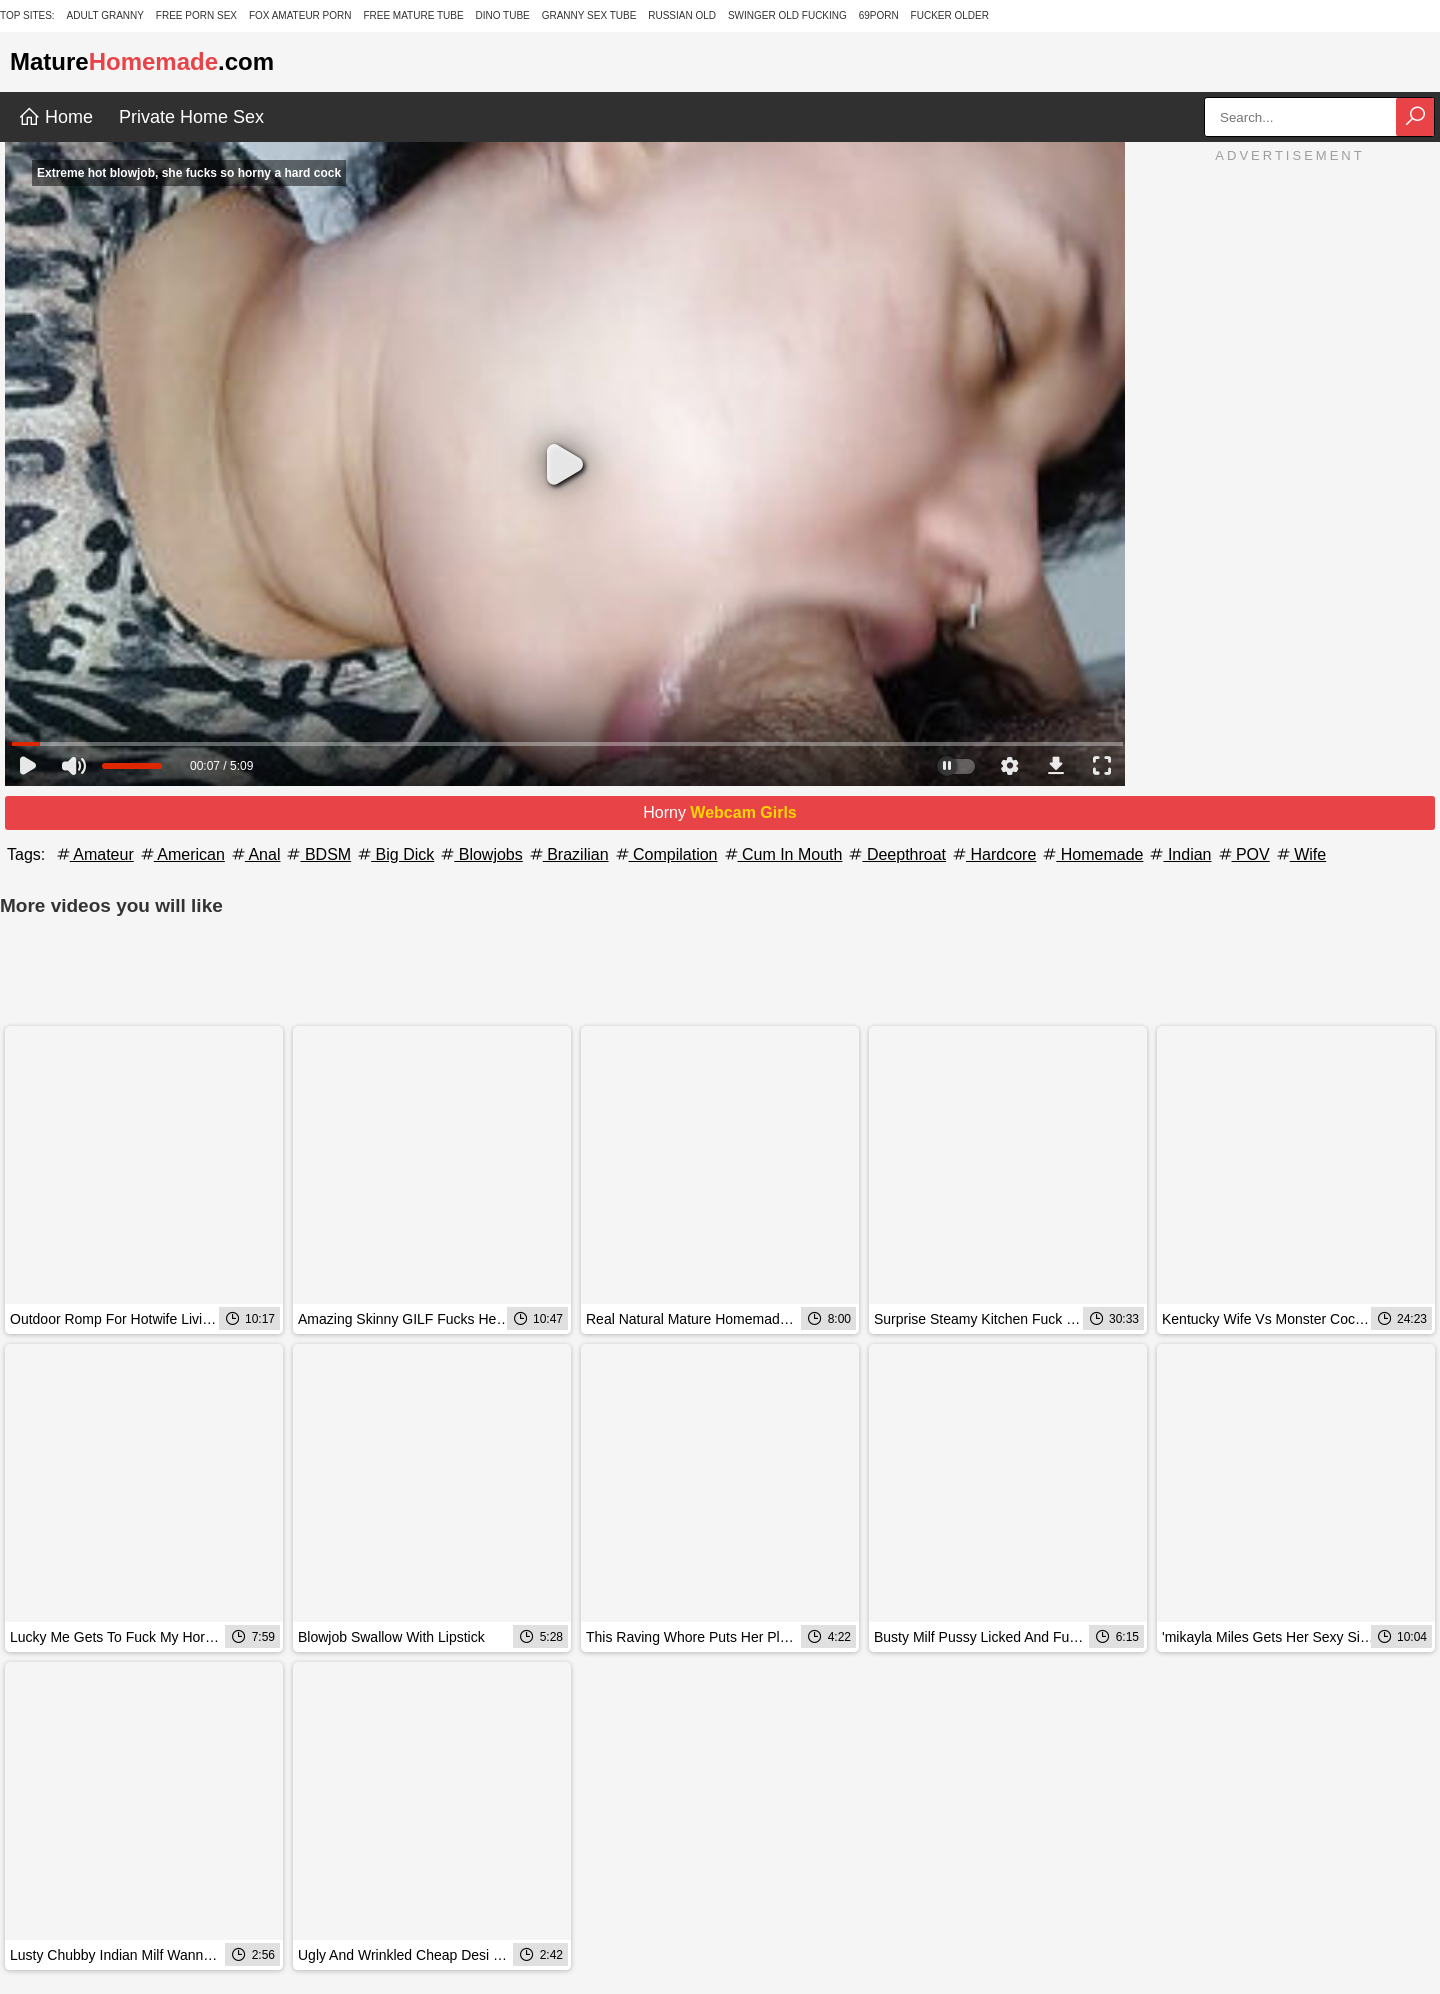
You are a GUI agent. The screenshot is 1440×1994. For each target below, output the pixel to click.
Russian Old (682, 15)
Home (55, 117)
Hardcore (993, 854)
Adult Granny (105, 15)
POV (1243, 854)
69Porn (879, 15)
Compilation (665, 854)
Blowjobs (480, 854)
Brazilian (568, 854)
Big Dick (394, 854)
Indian (1179, 854)
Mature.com (142, 61)
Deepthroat (896, 854)
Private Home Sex (191, 117)
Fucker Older (950, 15)
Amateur (94, 854)
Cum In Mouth (782, 854)
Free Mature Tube (413, 15)
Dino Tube (502, 15)
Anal (255, 854)
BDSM (317, 854)
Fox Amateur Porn (300, 15)
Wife (1300, 854)
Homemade (1091, 854)
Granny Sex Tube (589, 15)
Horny (720, 812)
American (181, 854)
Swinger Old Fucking (787, 15)
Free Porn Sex (196, 15)
